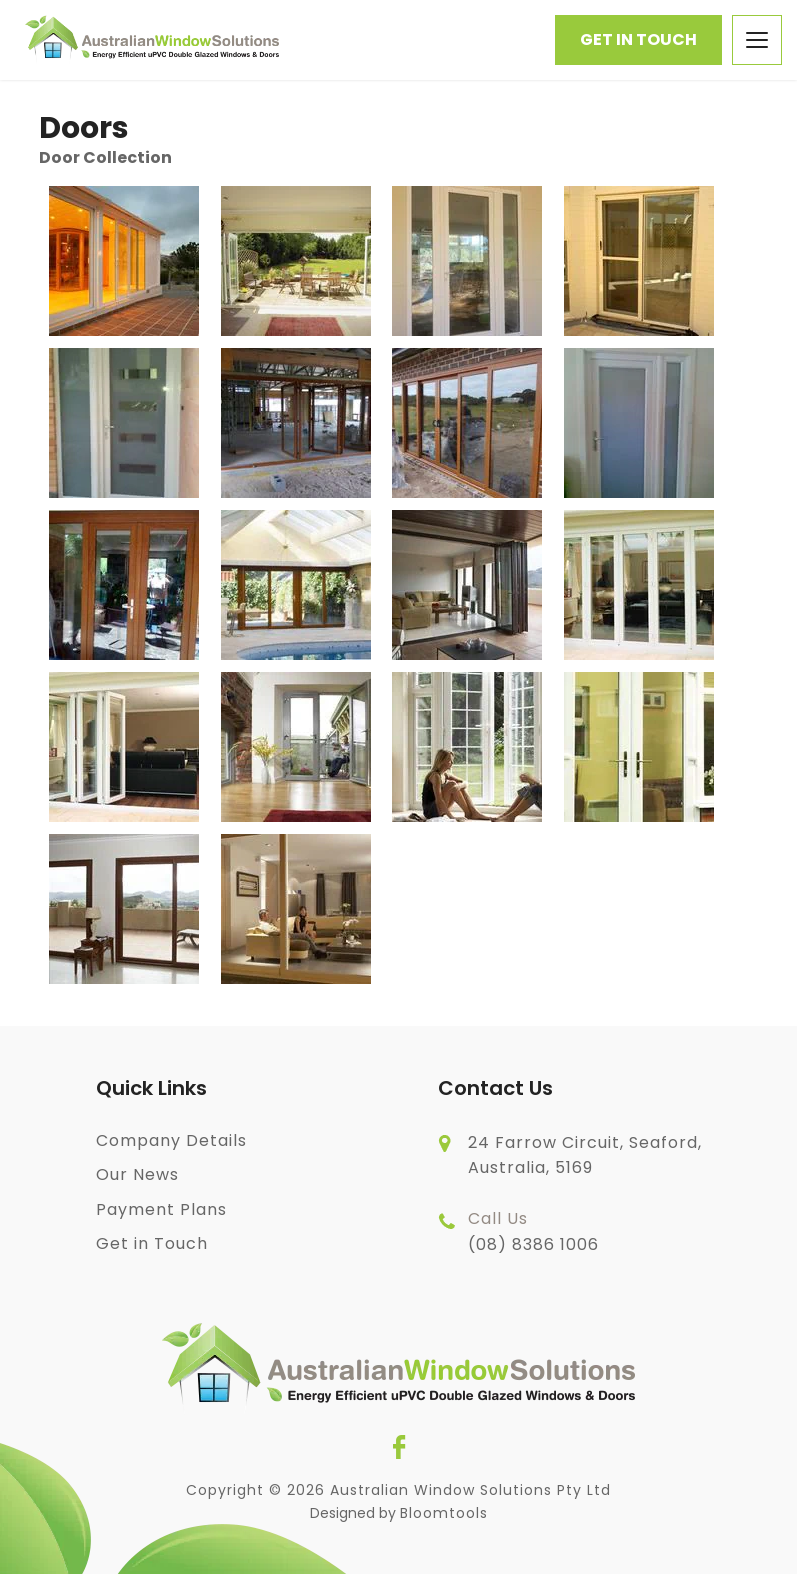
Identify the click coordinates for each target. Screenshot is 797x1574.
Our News (137, 1174)
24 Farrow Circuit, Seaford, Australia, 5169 (585, 1155)
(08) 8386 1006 (533, 1231)
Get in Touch (638, 39)
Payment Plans (161, 1209)
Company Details (171, 1140)
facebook (399, 1447)
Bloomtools (444, 1513)
